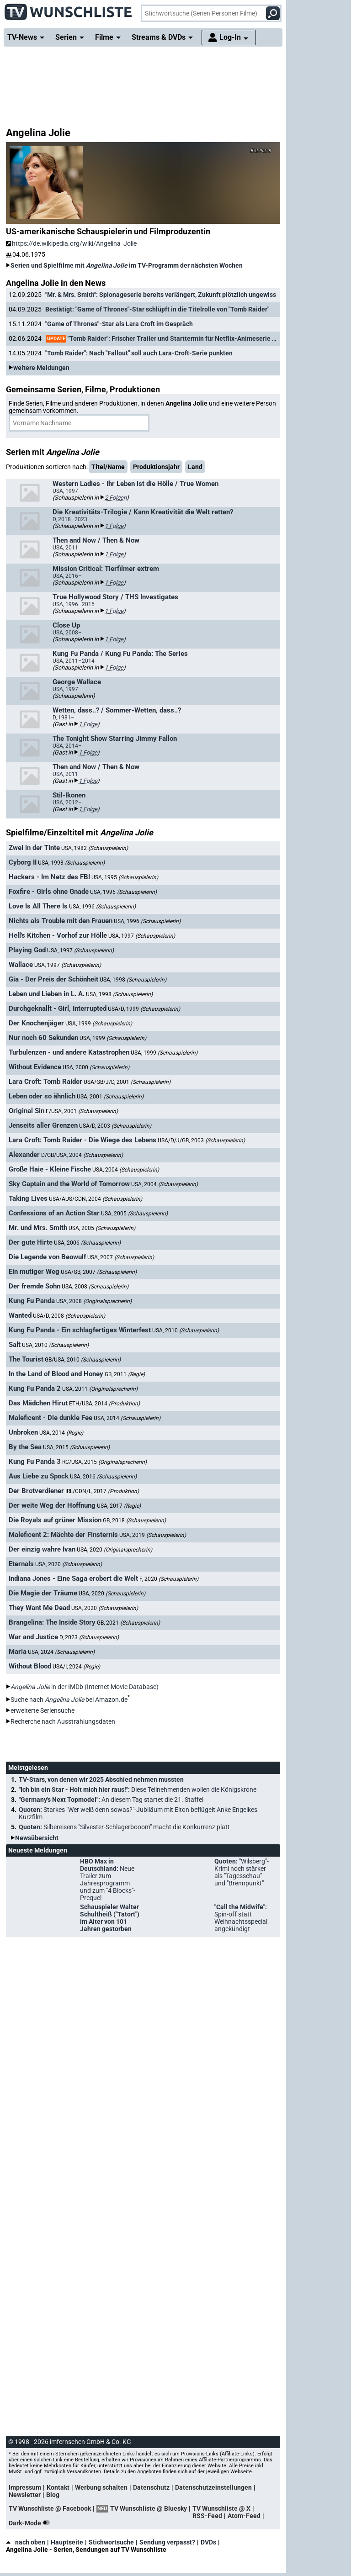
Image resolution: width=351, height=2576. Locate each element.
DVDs (208, 2542)
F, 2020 (168, 1579)
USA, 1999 (98, 1023)
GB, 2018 (134, 1520)
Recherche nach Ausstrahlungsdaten (63, 1721)
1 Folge (114, 526)
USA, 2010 (185, 1330)
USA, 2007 (120, 1257)
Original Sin (26, 1111)
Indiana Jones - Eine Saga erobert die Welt (73, 1578)
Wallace (21, 965)
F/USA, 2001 (82, 1111)
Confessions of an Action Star (54, 1213)
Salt (15, 1345)
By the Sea (25, 1447)
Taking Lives (28, 1198)
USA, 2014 (127, 1418)
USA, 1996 (123, 892)
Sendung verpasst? (167, 2542)
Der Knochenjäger (36, 1023)
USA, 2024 (61, 1652)
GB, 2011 (125, 1374)
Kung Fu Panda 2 (35, 1388)
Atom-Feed (244, 2515)
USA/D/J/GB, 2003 (201, 1140)
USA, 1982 (94, 848)
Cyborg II (23, 862)
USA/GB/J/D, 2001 (127, 1082)
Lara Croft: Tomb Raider (45, 1081)
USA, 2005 (134, 1213)
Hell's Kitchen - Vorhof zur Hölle (58, 935)
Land (195, 466)
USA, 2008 (95, 1286)
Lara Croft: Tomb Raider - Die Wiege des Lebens (82, 1140)
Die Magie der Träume (43, 1593)
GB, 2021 (128, 1623)
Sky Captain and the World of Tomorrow (69, 1184)
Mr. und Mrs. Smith (38, 1228)
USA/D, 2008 (69, 1316)
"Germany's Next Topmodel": (111, 1799)
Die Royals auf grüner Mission (55, 1520)
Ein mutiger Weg (34, 1271)
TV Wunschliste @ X (221, 2508)
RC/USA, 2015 (104, 1462)
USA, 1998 (133, 980)
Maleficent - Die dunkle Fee (50, 1418)
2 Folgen (116, 497)
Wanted (20, 1315)
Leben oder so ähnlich (42, 1096)
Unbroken (23, 1432)
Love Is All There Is (38, 906)
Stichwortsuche (111, 2542)
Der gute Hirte (31, 1242)
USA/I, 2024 (76, 1666)
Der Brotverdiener (36, 1491)
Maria (18, 1651)
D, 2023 (89, 1637)
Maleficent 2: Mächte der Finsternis (63, 1535)
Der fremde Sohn (34, 1286)
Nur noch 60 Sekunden (43, 1038)
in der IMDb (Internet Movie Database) (85, 1686)
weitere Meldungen (41, 367)
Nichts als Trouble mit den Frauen (60, 921)
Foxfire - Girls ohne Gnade (49, 891)
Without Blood (30, 1666)
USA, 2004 (125, 1170)
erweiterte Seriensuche (42, 1710)
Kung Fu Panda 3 (35, 1461)
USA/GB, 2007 (99, 1272)
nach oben (25, 2542)
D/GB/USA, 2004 (82, 1155)
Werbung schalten (101, 2487)
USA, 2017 (119, 1506)
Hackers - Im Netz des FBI (49, 877)
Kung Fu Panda (32, 1301)
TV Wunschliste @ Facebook (50, 2508)
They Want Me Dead (39, 1608)
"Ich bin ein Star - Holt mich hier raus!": (137, 1789)
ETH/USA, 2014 (104, 1403)
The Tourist (26, 1359)
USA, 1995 (124, 877)
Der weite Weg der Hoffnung (52, 1505)
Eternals (21, 1564)
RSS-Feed (207, 2515)
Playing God (27, 950)
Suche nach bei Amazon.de (69, 1699)
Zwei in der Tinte (34, 848)
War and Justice (33, 1637)
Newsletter (25, 2494)
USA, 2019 (152, 1535)
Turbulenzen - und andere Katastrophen (69, 1052)
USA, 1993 (71, 863)
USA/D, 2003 (115, 1126)
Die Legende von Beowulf (47, 1257)
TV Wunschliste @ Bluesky (148, 2508)
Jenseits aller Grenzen (43, 1125)
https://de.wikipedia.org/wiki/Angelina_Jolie (71, 243)
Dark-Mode (31, 2523)
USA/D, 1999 (144, 1009)
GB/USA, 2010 (83, 1360)
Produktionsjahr (156, 466)
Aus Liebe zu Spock (39, 1476)
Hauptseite (67, 2542)
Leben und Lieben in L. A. (47, 994)
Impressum (25, 2487)
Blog (52, 2494)
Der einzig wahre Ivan (42, 1549)
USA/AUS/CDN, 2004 (95, 1199)
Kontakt (58, 2487)
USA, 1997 (141, 936)
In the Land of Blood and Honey (56, 1374)
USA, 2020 (114, 1550)
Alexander (24, 1155)
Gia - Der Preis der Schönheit (53, 979)
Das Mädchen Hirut (38, 1403)
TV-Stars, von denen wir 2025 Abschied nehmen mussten (101, 1779)
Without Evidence (35, 1067)
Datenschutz (151, 2487)
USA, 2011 (100, 1389)
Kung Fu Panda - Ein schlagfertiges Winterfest (80, 1330)
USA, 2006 (87, 1243)
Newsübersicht (36, 1838)
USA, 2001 (110, 1096)
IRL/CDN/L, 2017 (102, 1491)
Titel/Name (108, 466)
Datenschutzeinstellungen (213, 2487)
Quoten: (138, 1813)
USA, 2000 (96, 1067)
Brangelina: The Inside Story (52, 1622)
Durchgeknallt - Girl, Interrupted (57, 1008)
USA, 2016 (103, 1476)
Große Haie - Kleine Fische (50, 1169)
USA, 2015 (76, 1447)
